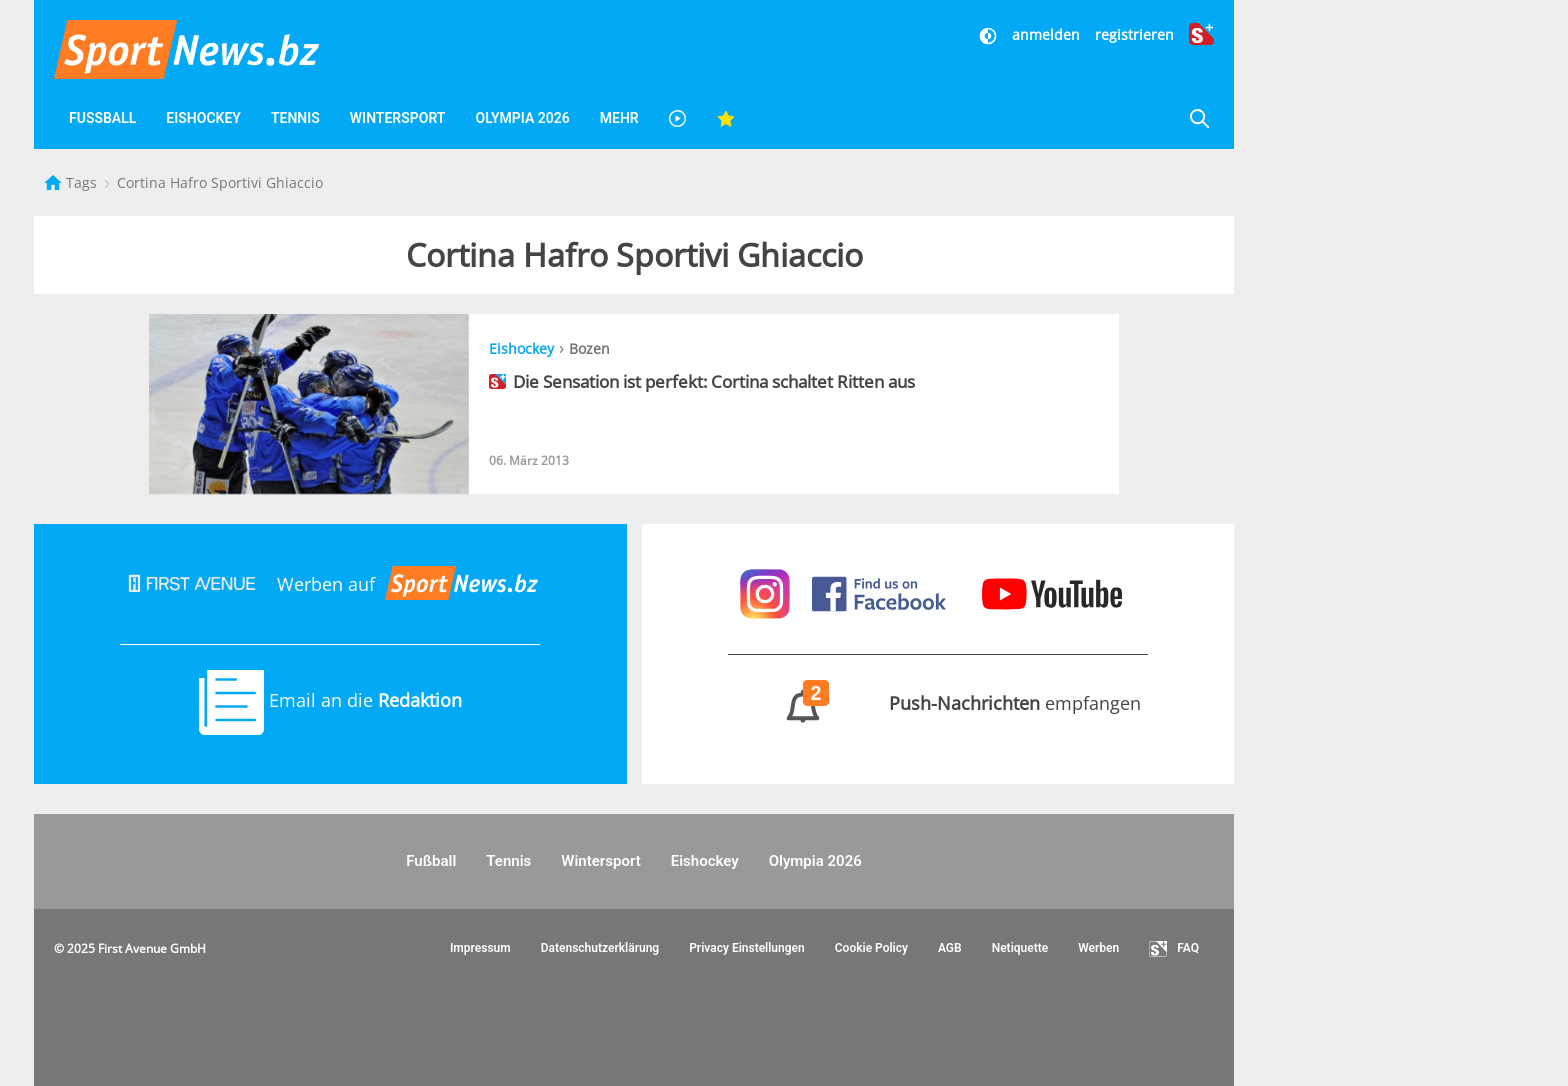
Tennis (295, 118)
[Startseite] (55, 182)
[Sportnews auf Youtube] (1052, 592)
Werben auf (330, 584)
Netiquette (1020, 948)
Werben (1098, 948)
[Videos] (678, 118)
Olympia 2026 (522, 118)
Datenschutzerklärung (600, 948)
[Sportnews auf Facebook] (881, 592)
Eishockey (203, 118)
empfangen (937, 703)
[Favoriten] (726, 118)
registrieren (1134, 34)
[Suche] (1199, 118)
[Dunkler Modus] (990, 34)
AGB (950, 948)
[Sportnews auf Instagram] (767, 592)
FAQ (1174, 949)
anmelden (1046, 34)
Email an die (330, 700)
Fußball (102, 118)
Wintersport (398, 118)
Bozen (589, 348)
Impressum (480, 948)
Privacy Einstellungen (747, 948)
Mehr (619, 118)
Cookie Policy (871, 948)
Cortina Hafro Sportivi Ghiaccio (220, 182)
